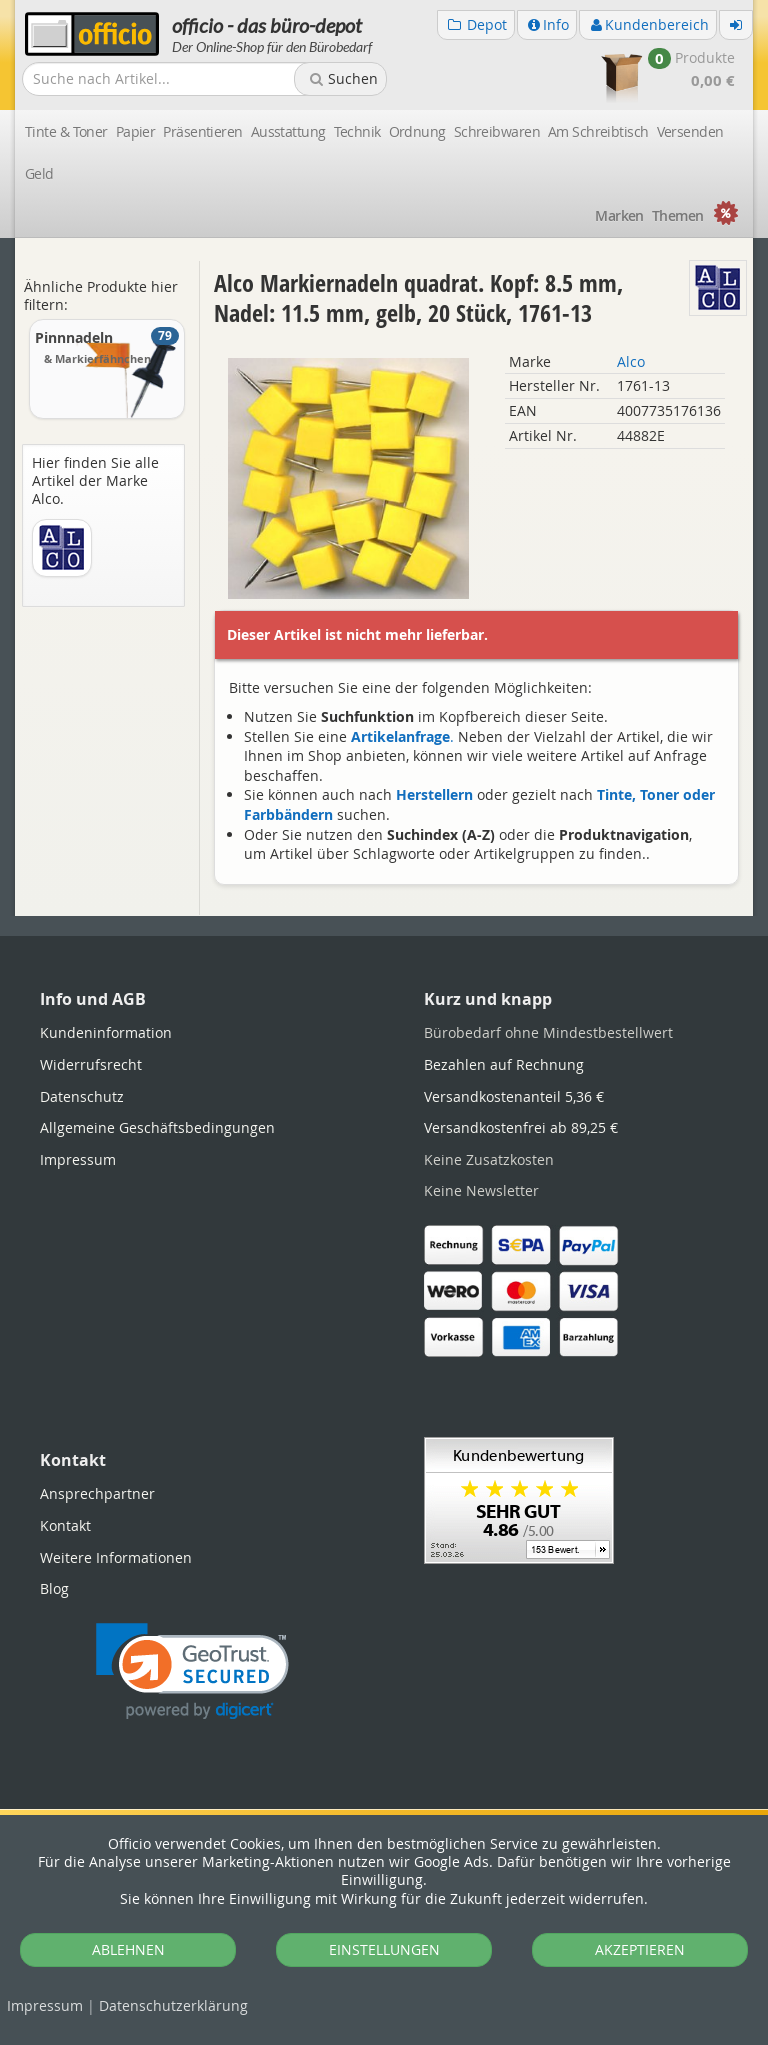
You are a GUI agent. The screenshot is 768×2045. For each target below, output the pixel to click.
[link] (192, 1671)
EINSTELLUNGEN (384, 1949)
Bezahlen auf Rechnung (504, 1064)
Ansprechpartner (97, 1493)
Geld (39, 173)
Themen (678, 215)
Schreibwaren (497, 131)
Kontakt (65, 1525)
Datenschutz (173, 2005)
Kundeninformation (106, 1032)
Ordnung (417, 131)
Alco (631, 361)
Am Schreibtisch (598, 131)
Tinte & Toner (66, 131)
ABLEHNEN (128, 1949)
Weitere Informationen (116, 1557)
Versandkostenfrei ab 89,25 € (521, 1127)
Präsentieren (202, 131)
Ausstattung (288, 131)
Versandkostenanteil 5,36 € (514, 1096)
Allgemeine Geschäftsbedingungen (157, 1127)
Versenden (690, 131)
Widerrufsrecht (91, 1064)
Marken (619, 215)
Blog (54, 1588)
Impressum (45, 2005)
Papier (136, 131)
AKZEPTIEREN (640, 1949)
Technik (357, 131)
